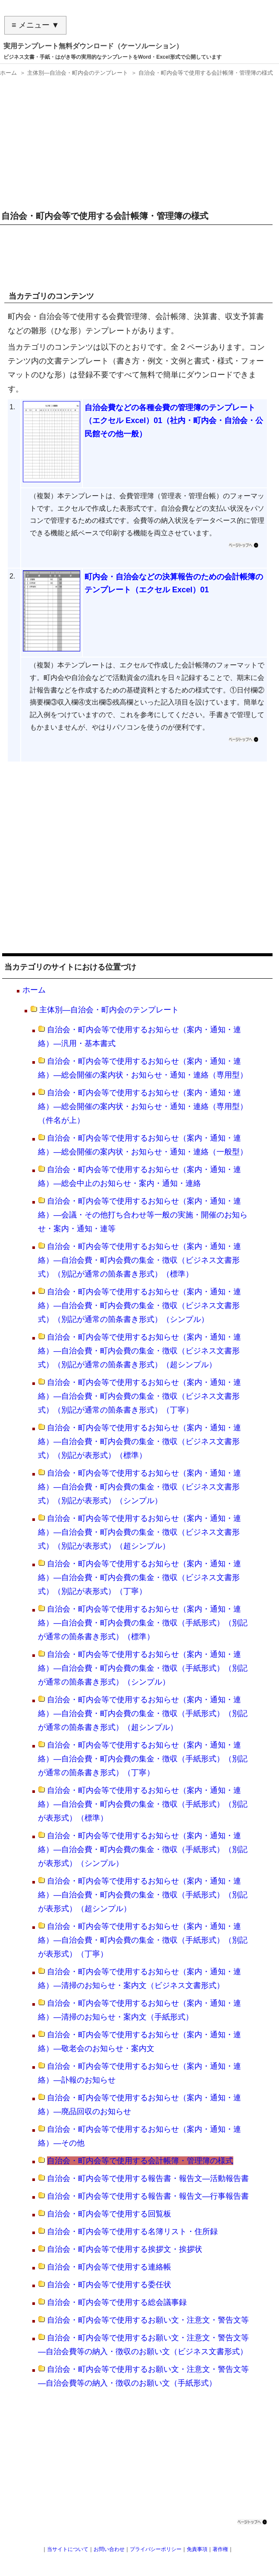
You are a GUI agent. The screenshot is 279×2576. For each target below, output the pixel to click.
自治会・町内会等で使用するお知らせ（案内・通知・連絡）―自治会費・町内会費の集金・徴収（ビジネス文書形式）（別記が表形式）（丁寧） (139, 1577)
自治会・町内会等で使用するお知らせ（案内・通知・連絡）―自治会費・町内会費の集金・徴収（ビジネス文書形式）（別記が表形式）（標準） (139, 1441)
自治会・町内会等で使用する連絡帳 (109, 2267)
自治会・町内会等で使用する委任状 (109, 2284)
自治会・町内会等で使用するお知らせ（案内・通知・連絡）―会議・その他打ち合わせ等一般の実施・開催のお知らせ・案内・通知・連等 (143, 1215)
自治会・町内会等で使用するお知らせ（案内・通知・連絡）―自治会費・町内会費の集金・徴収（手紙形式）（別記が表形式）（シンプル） (143, 1849)
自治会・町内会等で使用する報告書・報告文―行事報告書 (148, 2196)
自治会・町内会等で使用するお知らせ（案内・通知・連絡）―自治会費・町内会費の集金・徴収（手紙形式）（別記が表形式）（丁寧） (143, 1940)
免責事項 (197, 2549)
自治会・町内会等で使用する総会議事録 (117, 2302)
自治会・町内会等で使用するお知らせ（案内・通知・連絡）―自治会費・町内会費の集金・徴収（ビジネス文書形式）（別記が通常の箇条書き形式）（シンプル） (139, 1305)
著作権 (220, 2549)
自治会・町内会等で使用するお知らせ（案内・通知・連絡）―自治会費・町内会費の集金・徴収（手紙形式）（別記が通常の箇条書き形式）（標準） (143, 1623)
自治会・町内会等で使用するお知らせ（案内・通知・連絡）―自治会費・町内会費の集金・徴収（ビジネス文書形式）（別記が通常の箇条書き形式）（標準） (139, 1260)
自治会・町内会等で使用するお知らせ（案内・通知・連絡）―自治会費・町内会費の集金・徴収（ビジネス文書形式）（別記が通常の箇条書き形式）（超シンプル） (139, 1351)
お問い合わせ (109, 2549)
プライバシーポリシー (156, 2549)
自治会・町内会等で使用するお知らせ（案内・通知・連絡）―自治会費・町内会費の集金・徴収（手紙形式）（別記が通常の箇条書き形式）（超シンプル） (143, 1713)
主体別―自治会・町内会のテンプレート (109, 1009)
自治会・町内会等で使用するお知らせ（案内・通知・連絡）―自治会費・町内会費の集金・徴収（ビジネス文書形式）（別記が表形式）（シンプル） (139, 1487)
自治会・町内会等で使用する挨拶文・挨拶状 (124, 2249)
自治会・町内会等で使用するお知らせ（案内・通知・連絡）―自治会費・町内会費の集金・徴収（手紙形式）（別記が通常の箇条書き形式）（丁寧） (143, 1759)
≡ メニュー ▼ (35, 25)
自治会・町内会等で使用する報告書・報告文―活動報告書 (148, 2178)
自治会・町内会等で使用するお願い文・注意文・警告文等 (148, 2320)
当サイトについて (67, 2549)
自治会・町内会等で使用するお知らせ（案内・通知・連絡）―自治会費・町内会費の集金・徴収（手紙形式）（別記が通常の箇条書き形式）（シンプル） (143, 1668)
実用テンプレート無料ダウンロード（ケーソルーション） (93, 46)
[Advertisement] (138, 140)
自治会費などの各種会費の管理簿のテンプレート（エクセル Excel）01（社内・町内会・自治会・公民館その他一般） (174, 420)
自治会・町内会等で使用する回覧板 (109, 2213)
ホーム (34, 990)
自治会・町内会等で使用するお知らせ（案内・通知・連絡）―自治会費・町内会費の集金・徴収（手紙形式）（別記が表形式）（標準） (143, 1804)
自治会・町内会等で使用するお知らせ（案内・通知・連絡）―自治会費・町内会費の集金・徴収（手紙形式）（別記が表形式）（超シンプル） (143, 1895)
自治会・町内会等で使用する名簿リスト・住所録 (132, 2231)
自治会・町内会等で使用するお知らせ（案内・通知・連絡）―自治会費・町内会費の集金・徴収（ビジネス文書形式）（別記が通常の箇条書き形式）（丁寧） (139, 1396)
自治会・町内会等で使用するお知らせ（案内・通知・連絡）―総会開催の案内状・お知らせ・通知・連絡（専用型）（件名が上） (143, 1106)
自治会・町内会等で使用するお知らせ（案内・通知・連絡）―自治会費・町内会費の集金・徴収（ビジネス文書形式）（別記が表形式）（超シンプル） (139, 1532)
